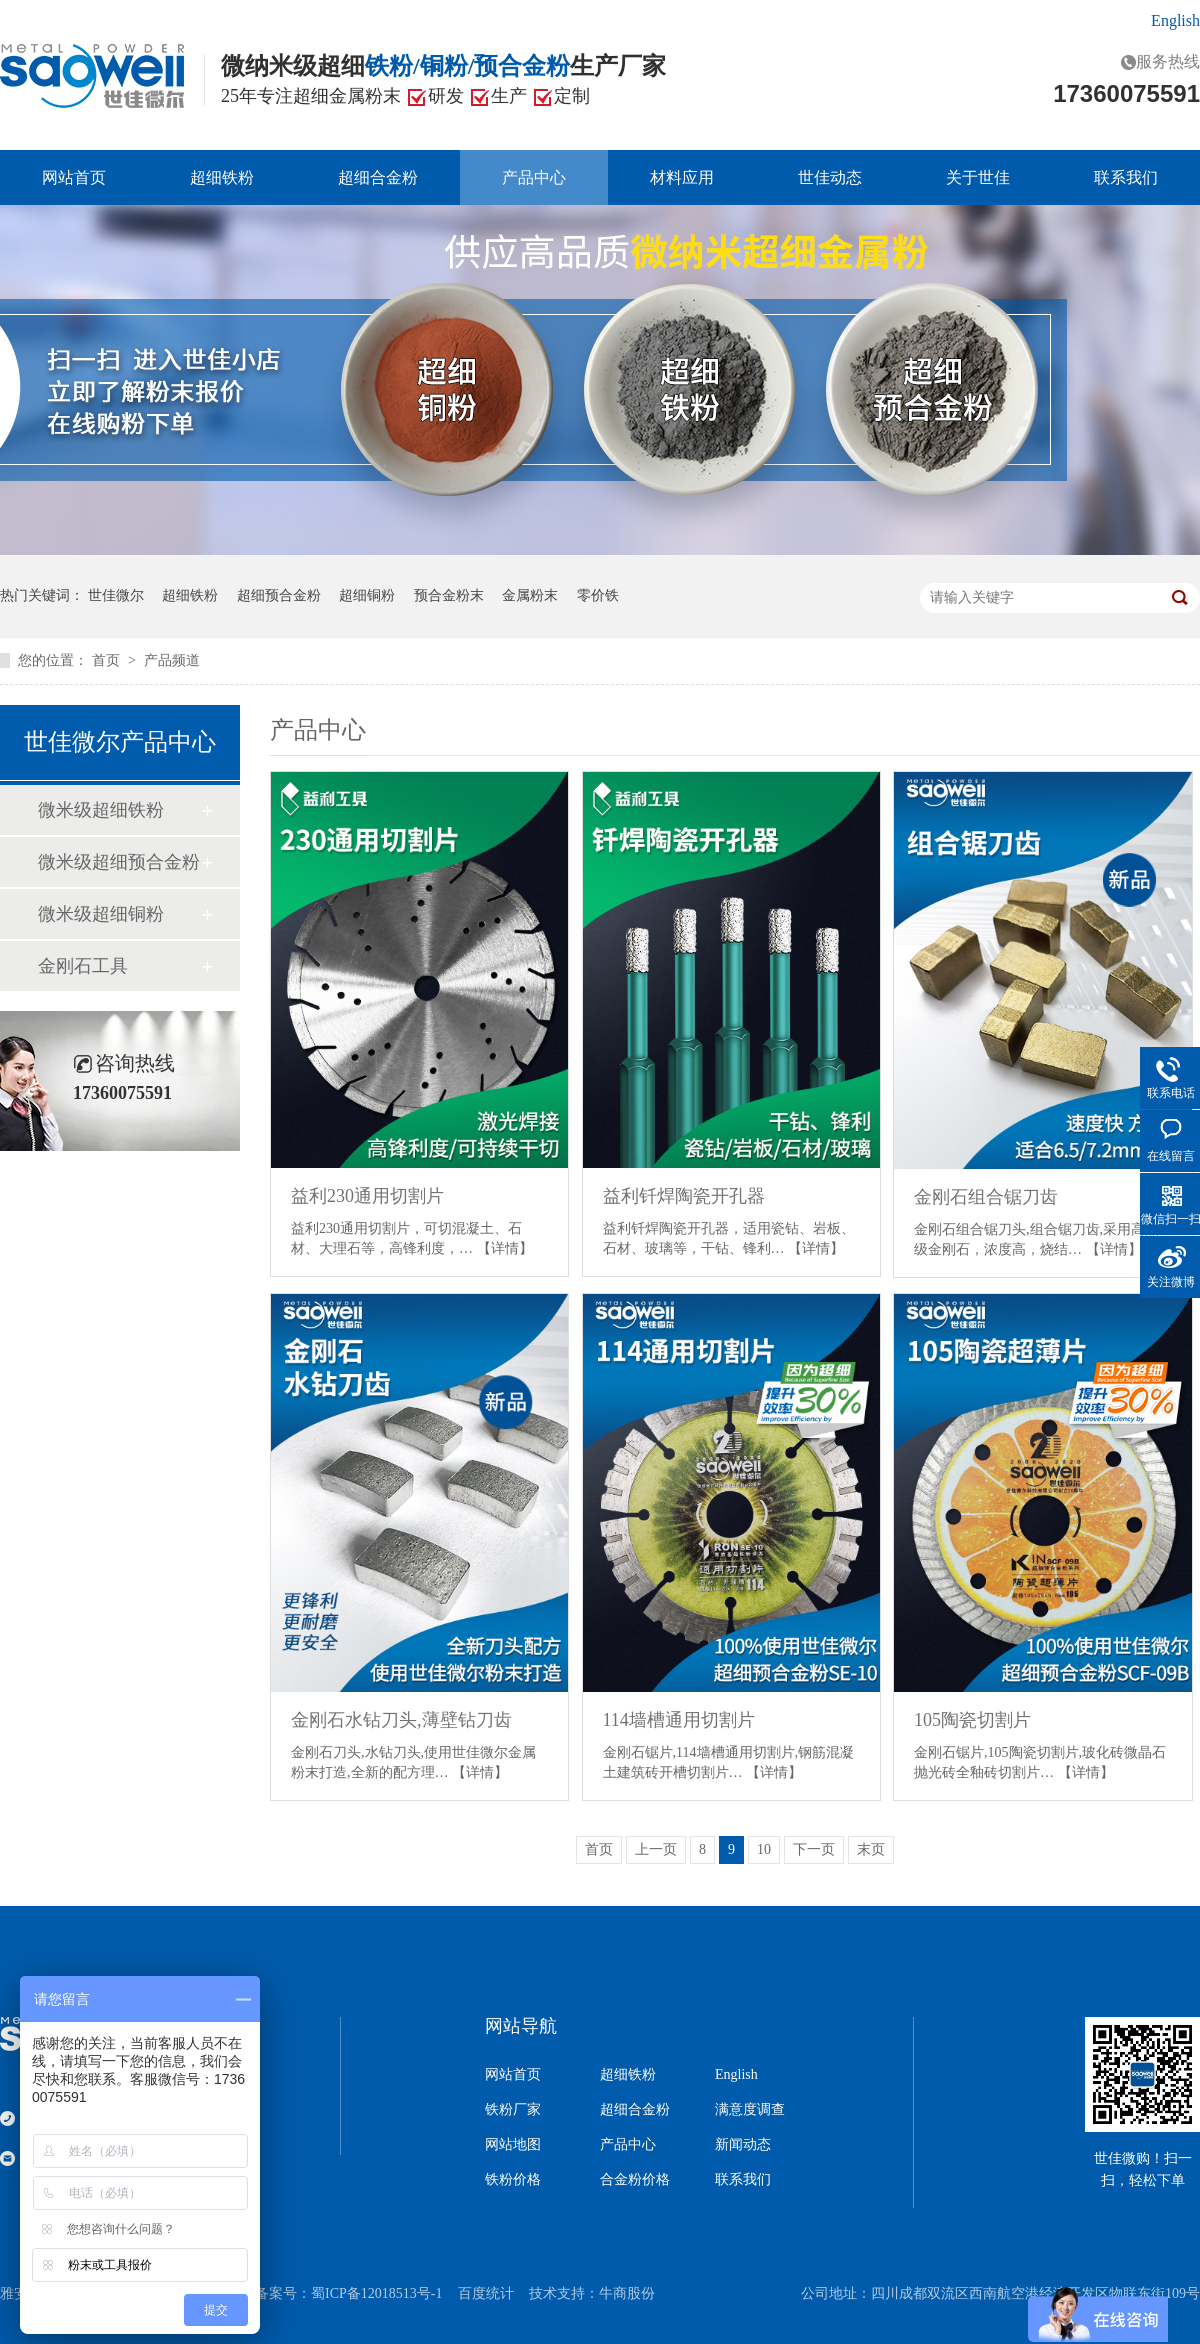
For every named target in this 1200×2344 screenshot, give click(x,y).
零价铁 (598, 595)
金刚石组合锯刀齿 (986, 1197)
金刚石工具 (83, 966)
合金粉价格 (635, 2180)
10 (764, 1849)
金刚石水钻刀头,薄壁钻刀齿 (401, 1720)
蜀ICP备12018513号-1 (376, 2293)
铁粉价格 (513, 2180)
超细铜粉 (367, 595)
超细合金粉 (378, 177)
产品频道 (172, 660)
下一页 (814, 1849)
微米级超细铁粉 (101, 810)
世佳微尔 (116, 595)
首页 (108, 660)
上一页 (656, 1849)
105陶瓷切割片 (972, 1720)
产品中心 (534, 177)
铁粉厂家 (513, 2110)
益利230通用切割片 (367, 1196)
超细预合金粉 (279, 595)
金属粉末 (530, 595)
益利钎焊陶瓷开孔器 (684, 1196)
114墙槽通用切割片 (679, 1720)
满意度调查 (750, 2110)
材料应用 (682, 177)
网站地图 (513, 2145)
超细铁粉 (222, 177)
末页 (871, 1849)
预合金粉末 (449, 595)
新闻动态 (743, 2145)
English (1175, 20)
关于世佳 (978, 177)
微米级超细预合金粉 (119, 862)
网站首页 (74, 177)
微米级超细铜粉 (101, 914)
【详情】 (505, 1248)
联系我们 (1126, 177)
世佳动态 (830, 177)
